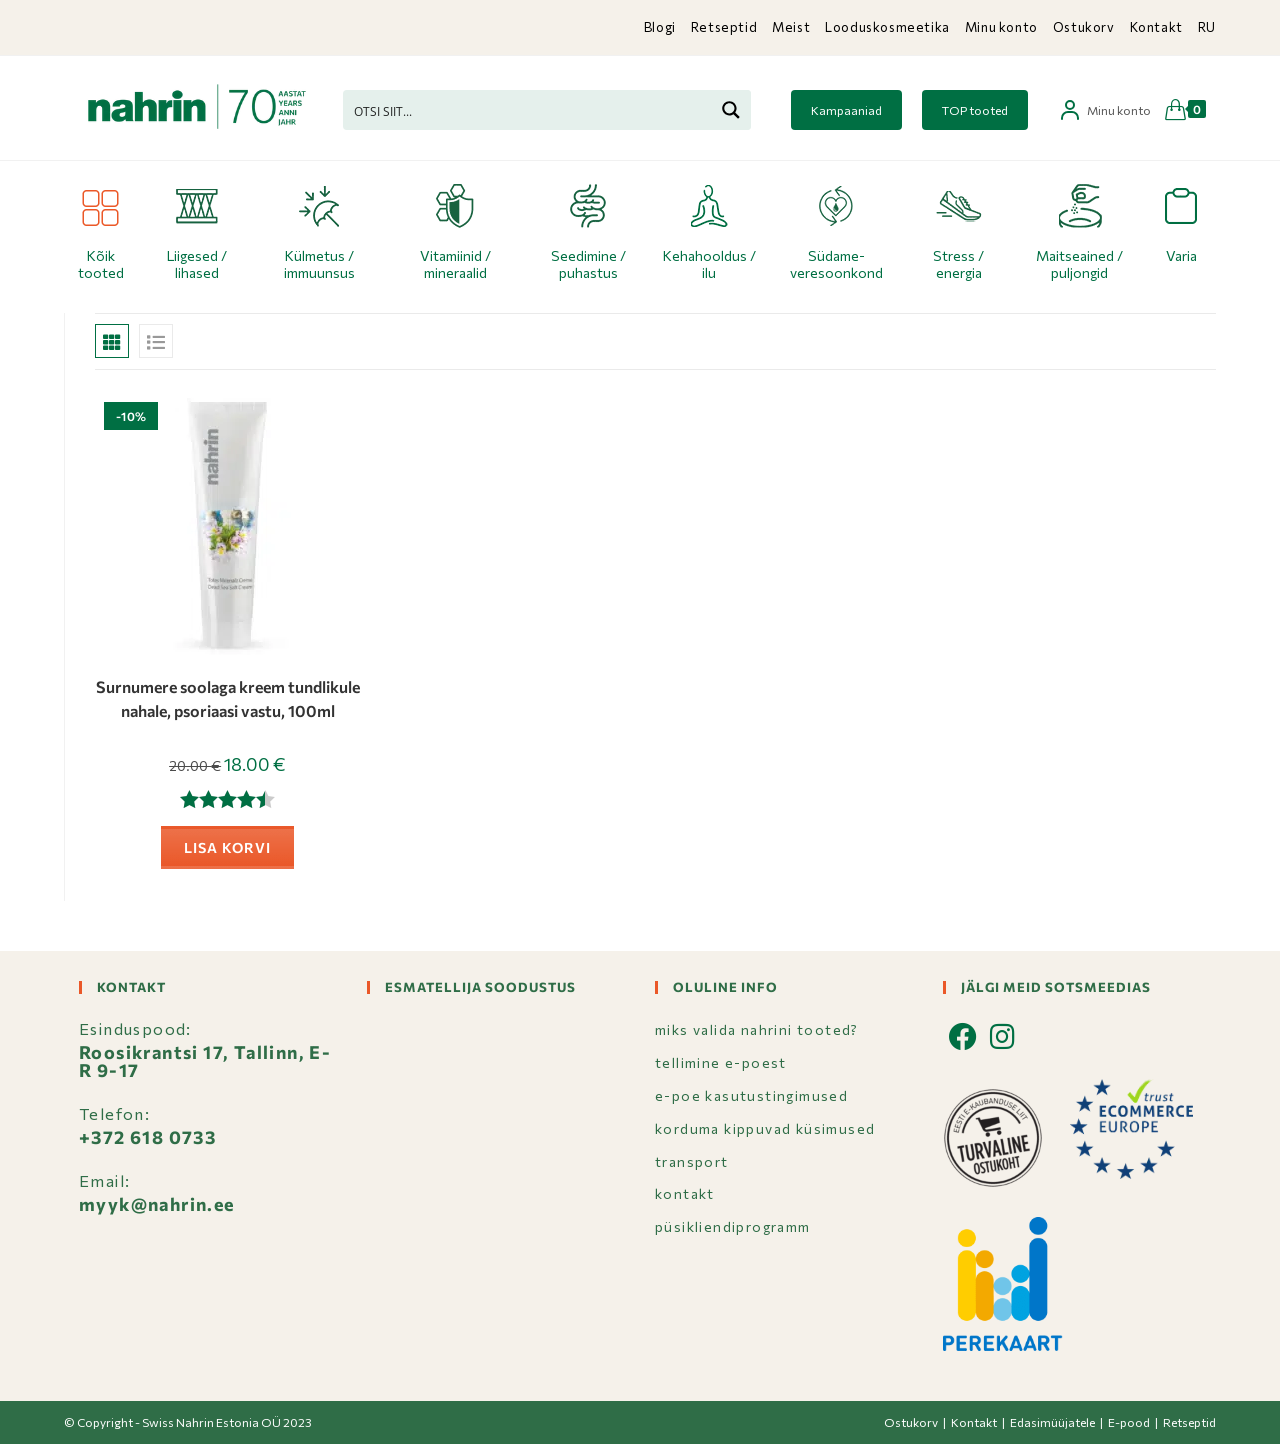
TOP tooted (975, 110)
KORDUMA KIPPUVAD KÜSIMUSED (765, 1128)
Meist (791, 27)
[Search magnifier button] (731, 110)
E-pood (1129, 1422)
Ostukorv (1084, 27)
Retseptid (724, 27)
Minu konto (1001, 27)
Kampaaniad (846, 110)
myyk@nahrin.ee (157, 1204)
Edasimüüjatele (1052, 1422)
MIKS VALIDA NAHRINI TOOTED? (757, 1029)
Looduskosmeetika (887, 27)
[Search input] (528, 110)
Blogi (660, 27)
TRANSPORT (692, 1161)
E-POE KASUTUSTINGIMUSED (751, 1095)
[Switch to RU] (1207, 27)
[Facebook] (963, 1036)
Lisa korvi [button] (227, 847)
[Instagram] (1003, 1036)
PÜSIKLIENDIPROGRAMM (733, 1226)
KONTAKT (685, 1193)
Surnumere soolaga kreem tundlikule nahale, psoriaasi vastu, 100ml (228, 698)
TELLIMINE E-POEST (721, 1062)
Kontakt (1156, 27)
